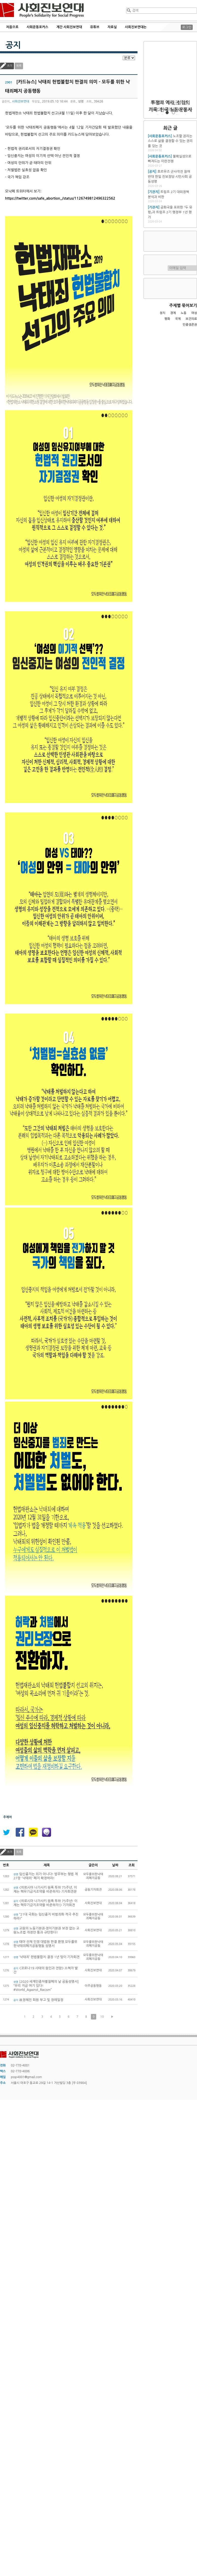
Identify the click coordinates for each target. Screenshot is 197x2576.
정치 (162, 313)
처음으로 (12, 27)
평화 (167, 318)
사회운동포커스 (37, 27)
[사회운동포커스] (160, 136)
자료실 (112, 27)
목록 (19, 65)
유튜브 (95, 27)
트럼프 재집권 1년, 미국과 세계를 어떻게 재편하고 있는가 (170, 109)
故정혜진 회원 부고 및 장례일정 (38, 1999)
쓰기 (9, 65)
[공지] (152, 171)
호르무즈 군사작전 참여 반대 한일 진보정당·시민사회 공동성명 (170, 176)
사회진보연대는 (136, 27)
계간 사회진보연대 (69, 27)
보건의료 (191, 318)
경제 (173, 313)
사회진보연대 (42, 10)
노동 (184, 313)
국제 (178, 318)
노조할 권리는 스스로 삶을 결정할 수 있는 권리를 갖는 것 (170, 141)
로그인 (186, 27)
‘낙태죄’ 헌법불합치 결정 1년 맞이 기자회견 (46, 1957)
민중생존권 (190, 324)
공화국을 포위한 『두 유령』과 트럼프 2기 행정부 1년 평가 (170, 212)
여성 (194, 313)
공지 (13, 45)
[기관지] (154, 192)
